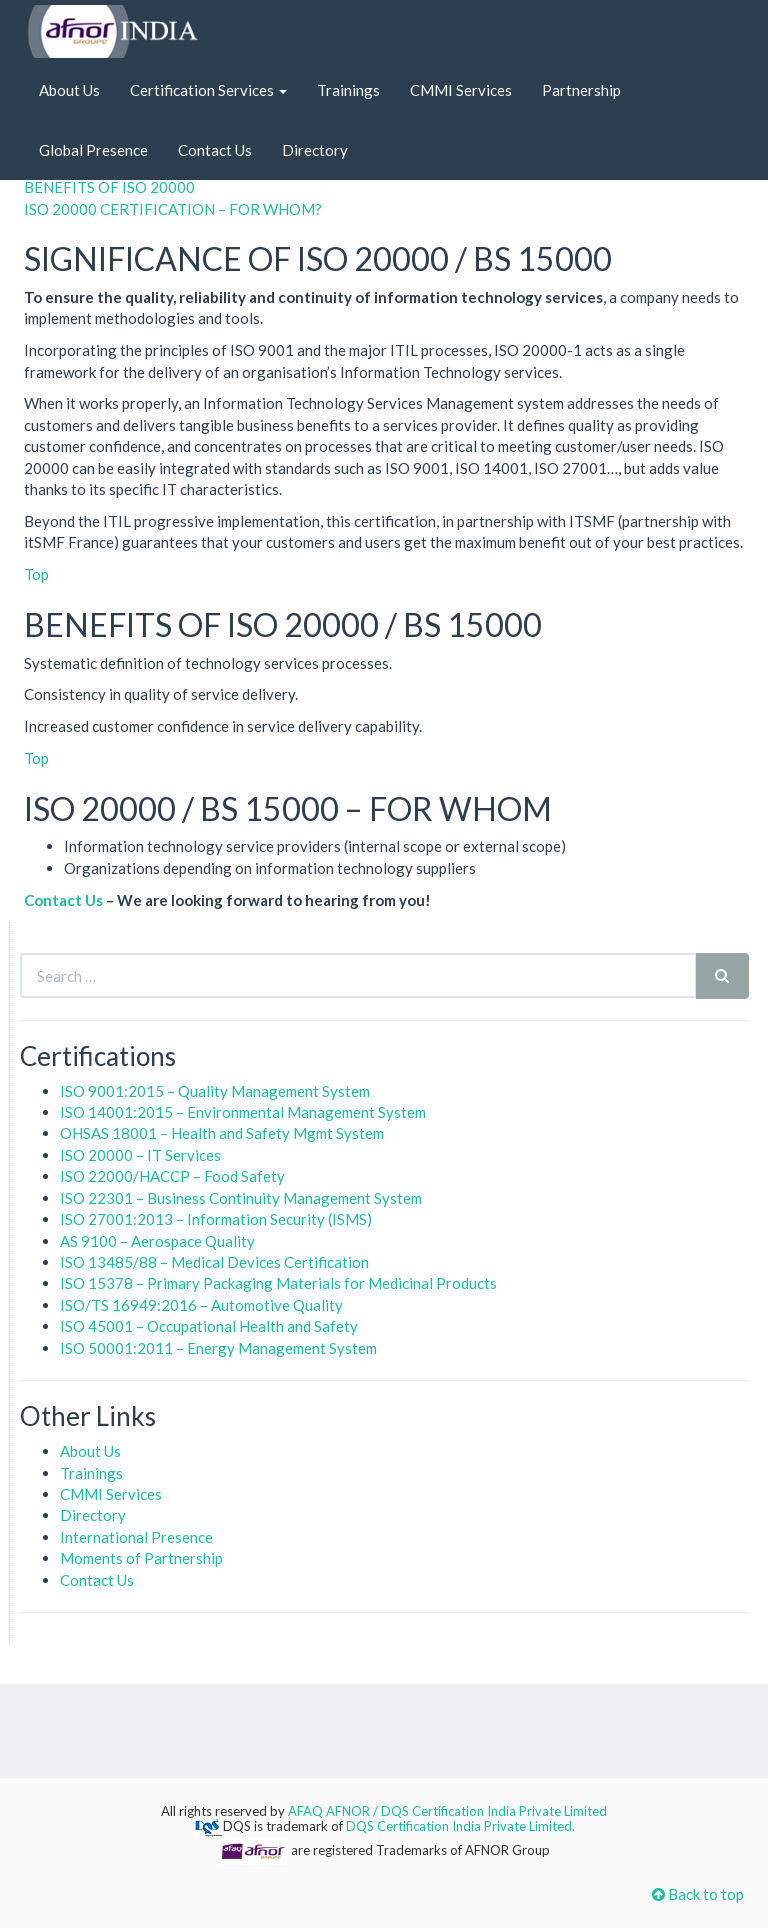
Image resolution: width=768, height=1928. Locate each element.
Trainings (348, 90)
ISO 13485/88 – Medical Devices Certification (214, 1262)
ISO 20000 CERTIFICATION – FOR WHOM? (173, 209)
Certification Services (208, 90)
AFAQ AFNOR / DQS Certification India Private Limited (447, 1811)
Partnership (581, 90)
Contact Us (215, 150)
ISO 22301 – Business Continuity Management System (241, 1198)
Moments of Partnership (141, 1558)
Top (36, 574)
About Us (69, 90)
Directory (315, 150)
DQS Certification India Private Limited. (460, 1826)
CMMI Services (461, 90)
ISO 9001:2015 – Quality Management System (215, 1091)
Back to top (698, 1894)
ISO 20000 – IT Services (140, 1155)
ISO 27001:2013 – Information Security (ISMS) (216, 1219)
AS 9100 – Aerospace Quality (157, 1241)
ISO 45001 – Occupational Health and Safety (209, 1326)
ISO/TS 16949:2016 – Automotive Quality (201, 1305)
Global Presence (93, 150)
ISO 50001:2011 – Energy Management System (218, 1348)
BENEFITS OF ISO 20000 (109, 187)
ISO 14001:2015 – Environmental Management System (243, 1112)
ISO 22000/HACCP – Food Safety (172, 1176)
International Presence (136, 1537)
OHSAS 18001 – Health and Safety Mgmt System (222, 1133)
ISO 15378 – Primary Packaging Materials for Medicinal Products (278, 1283)
